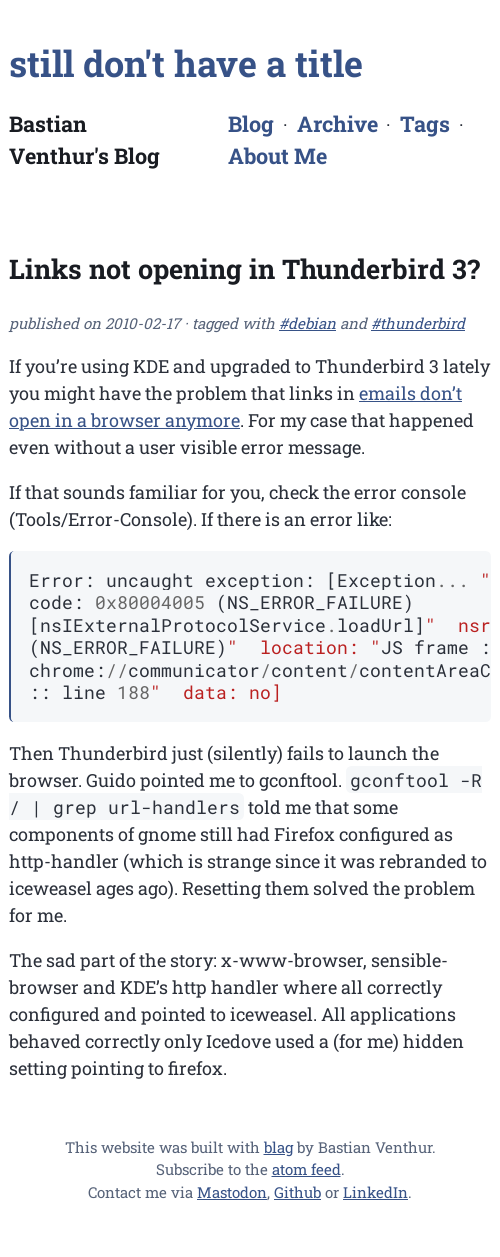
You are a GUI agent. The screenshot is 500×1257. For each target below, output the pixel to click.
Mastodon (232, 1192)
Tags (425, 123)
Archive (337, 123)
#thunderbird (418, 323)
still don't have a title (186, 63)
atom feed (306, 1169)
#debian (307, 323)
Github (297, 1192)
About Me (277, 155)
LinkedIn (375, 1192)
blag (278, 1147)
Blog (251, 123)
